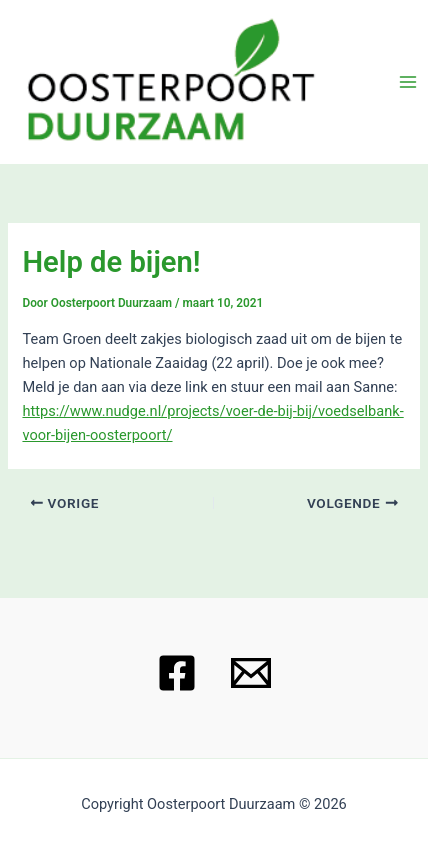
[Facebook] (177, 673)
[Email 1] (251, 673)
